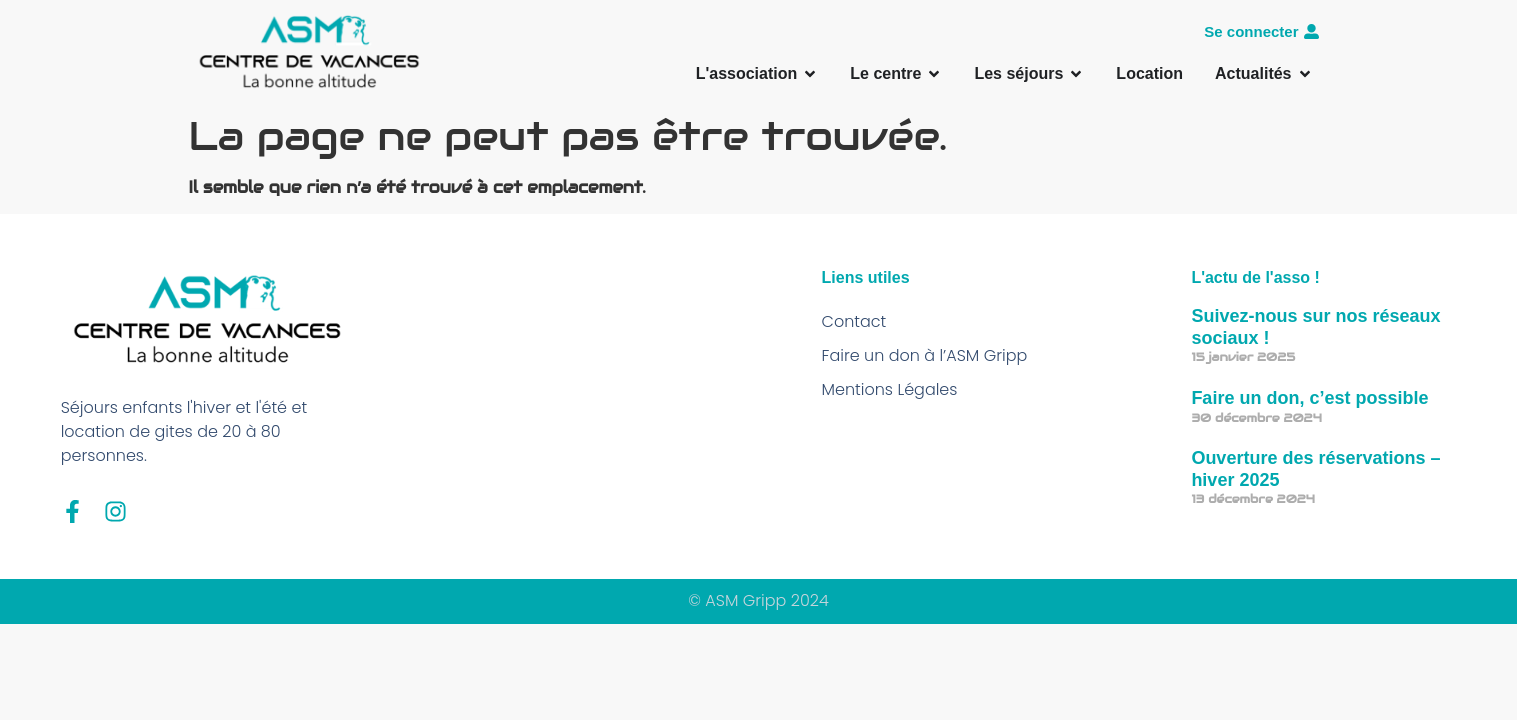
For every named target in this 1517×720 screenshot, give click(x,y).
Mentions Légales (890, 389)
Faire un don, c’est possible (1309, 398)
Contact (854, 321)
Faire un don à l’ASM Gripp (925, 355)
